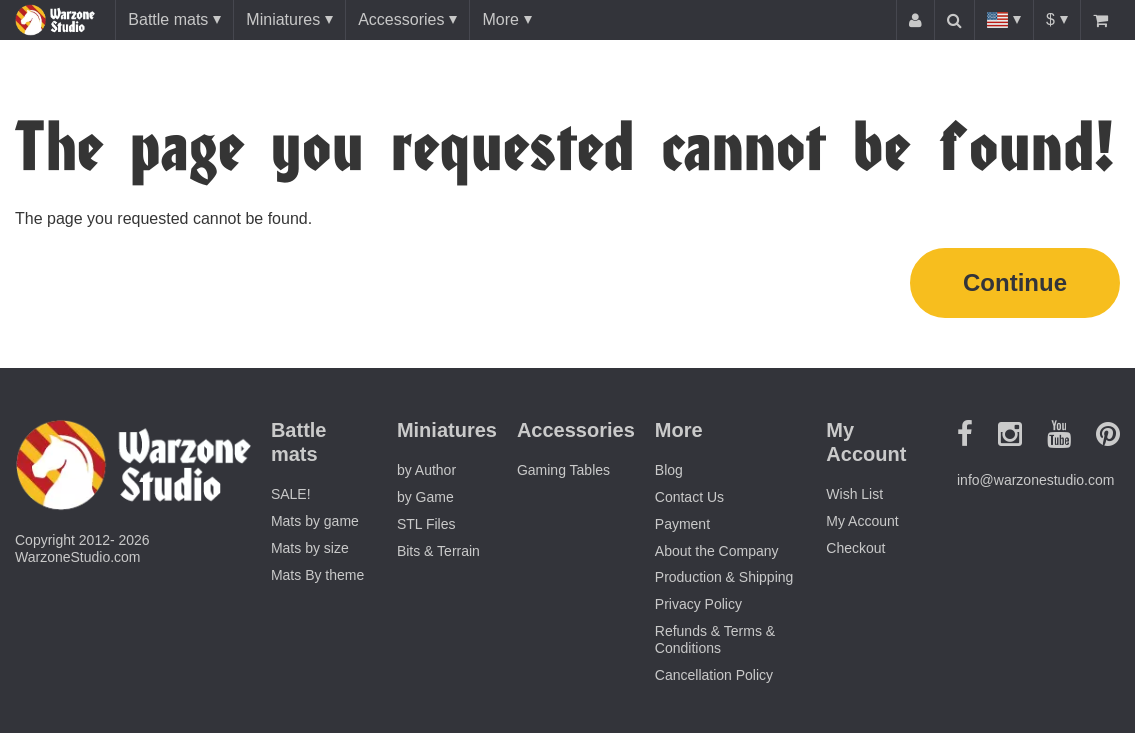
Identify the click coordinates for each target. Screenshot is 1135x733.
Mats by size (310, 548)
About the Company (717, 551)
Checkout (855, 548)
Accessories (401, 19)
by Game (425, 497)
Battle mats (168, 19)
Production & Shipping (724, 577)
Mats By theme (317, 575)
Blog (669, 470)
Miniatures (283, 19)
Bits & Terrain (438, 551)
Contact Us (689, 497)
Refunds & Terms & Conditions (715, 639)
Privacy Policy (698, 604)
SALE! (291, 494)
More (500, 19)
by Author (426, 470)
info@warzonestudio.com (1035, 480)
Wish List (854, 494)
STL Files (426, 524)
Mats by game (315, 521)
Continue (1015, 282)
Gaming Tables (563, 470)
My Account (862, 521)
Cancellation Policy (714, 675)
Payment (682, 524)
